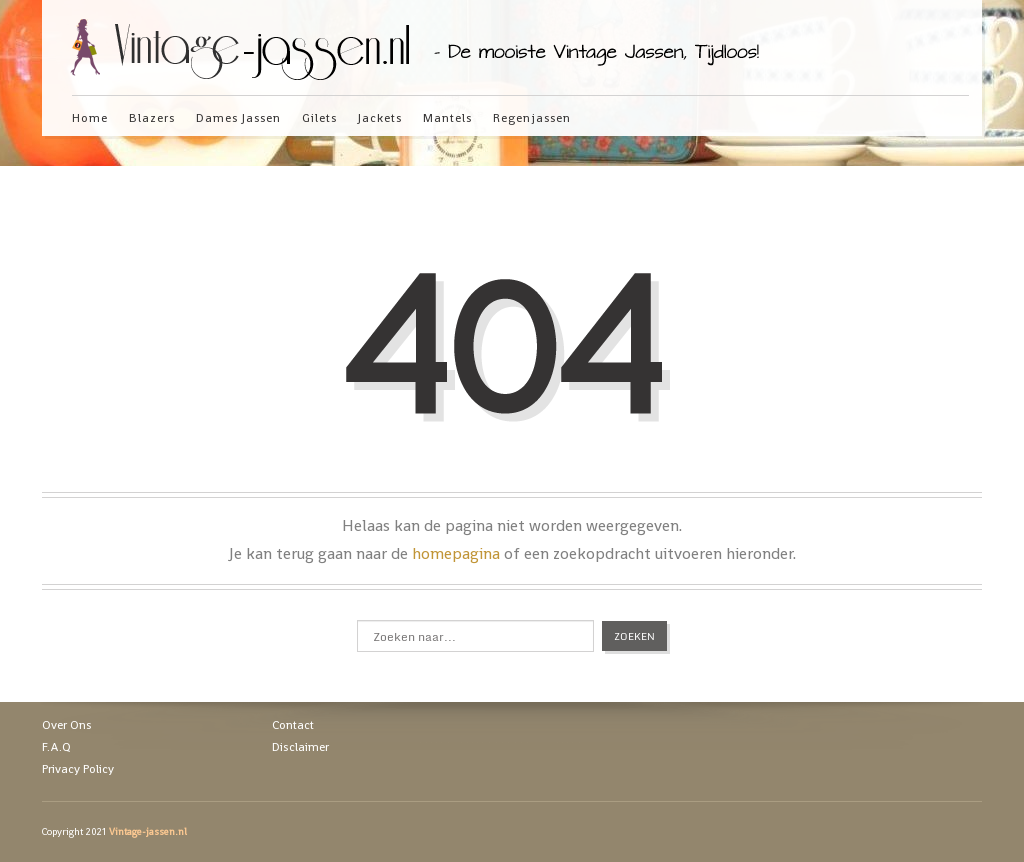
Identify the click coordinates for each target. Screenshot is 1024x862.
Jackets (380, 117)
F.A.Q (56, 747)
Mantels (447, 117)
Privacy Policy (78, 769)
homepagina (456, 553)
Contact (293, 725)
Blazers (152, 117)
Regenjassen (532, 117)
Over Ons (67, 725)
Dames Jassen (238, 117)
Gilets (319, 117)
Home (90, 117)
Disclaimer (300, 747)
